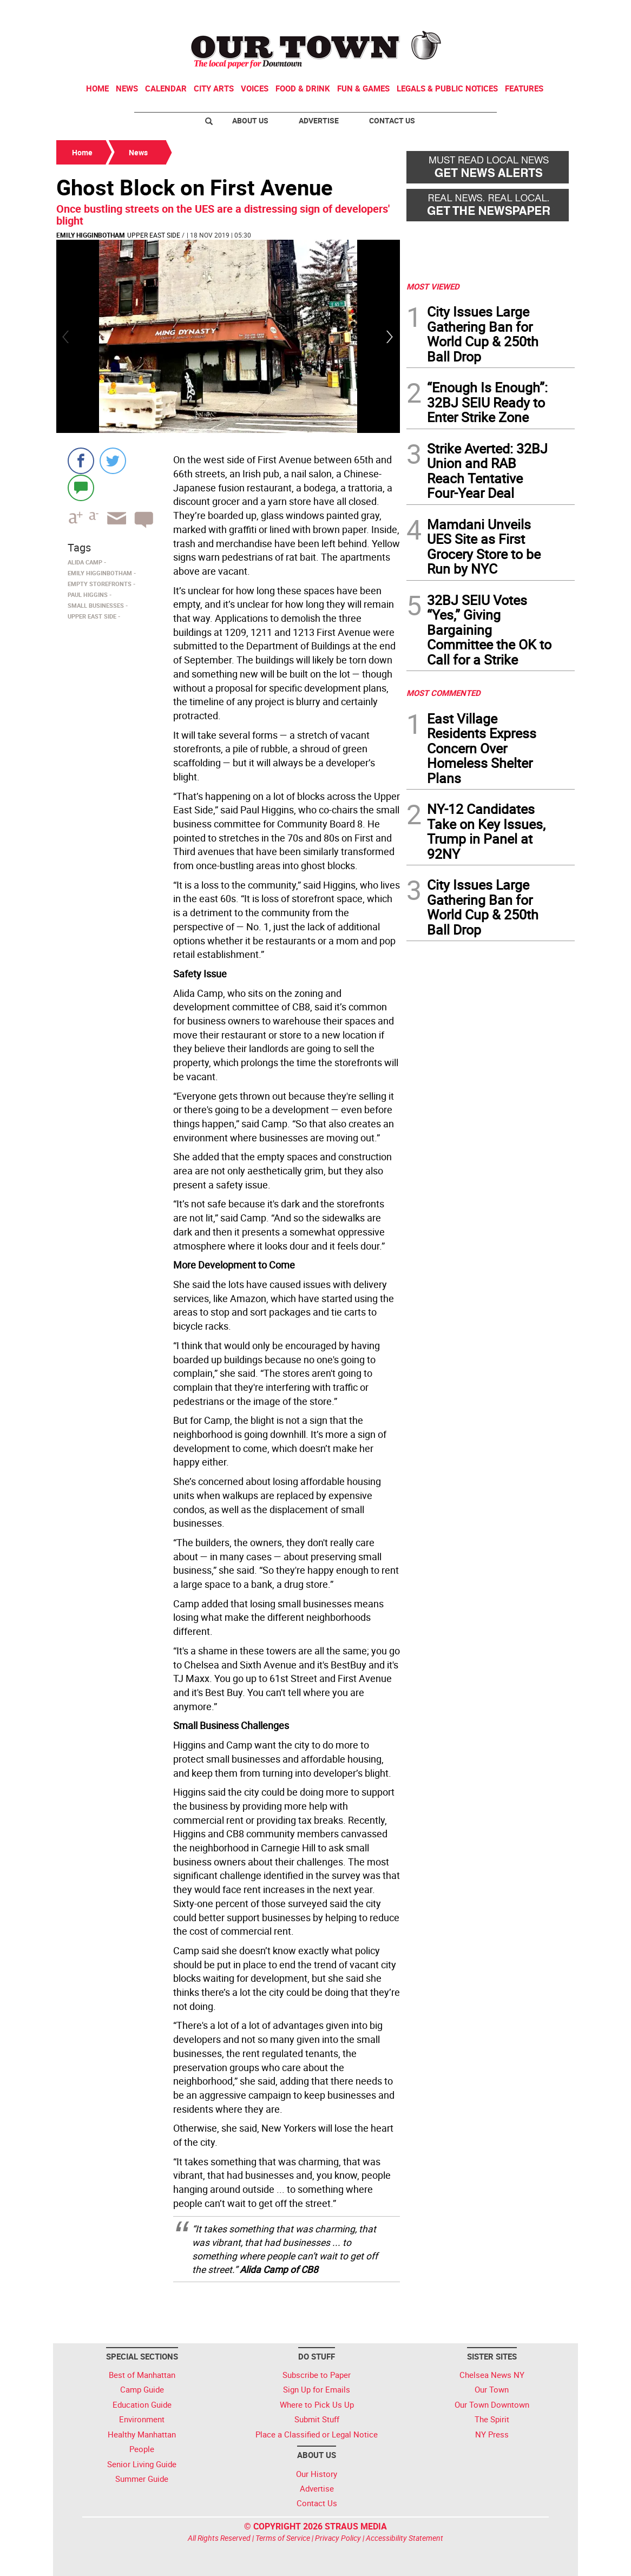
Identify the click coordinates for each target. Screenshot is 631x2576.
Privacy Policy (338, 2538)
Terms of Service (282, 2538)
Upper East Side (153, 235)
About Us (250, 120)
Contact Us (392, 120)
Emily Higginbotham (90, 235)
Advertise (319, 120)
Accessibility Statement (404, 2538)
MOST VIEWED (432, 286)
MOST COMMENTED (443, 692)
